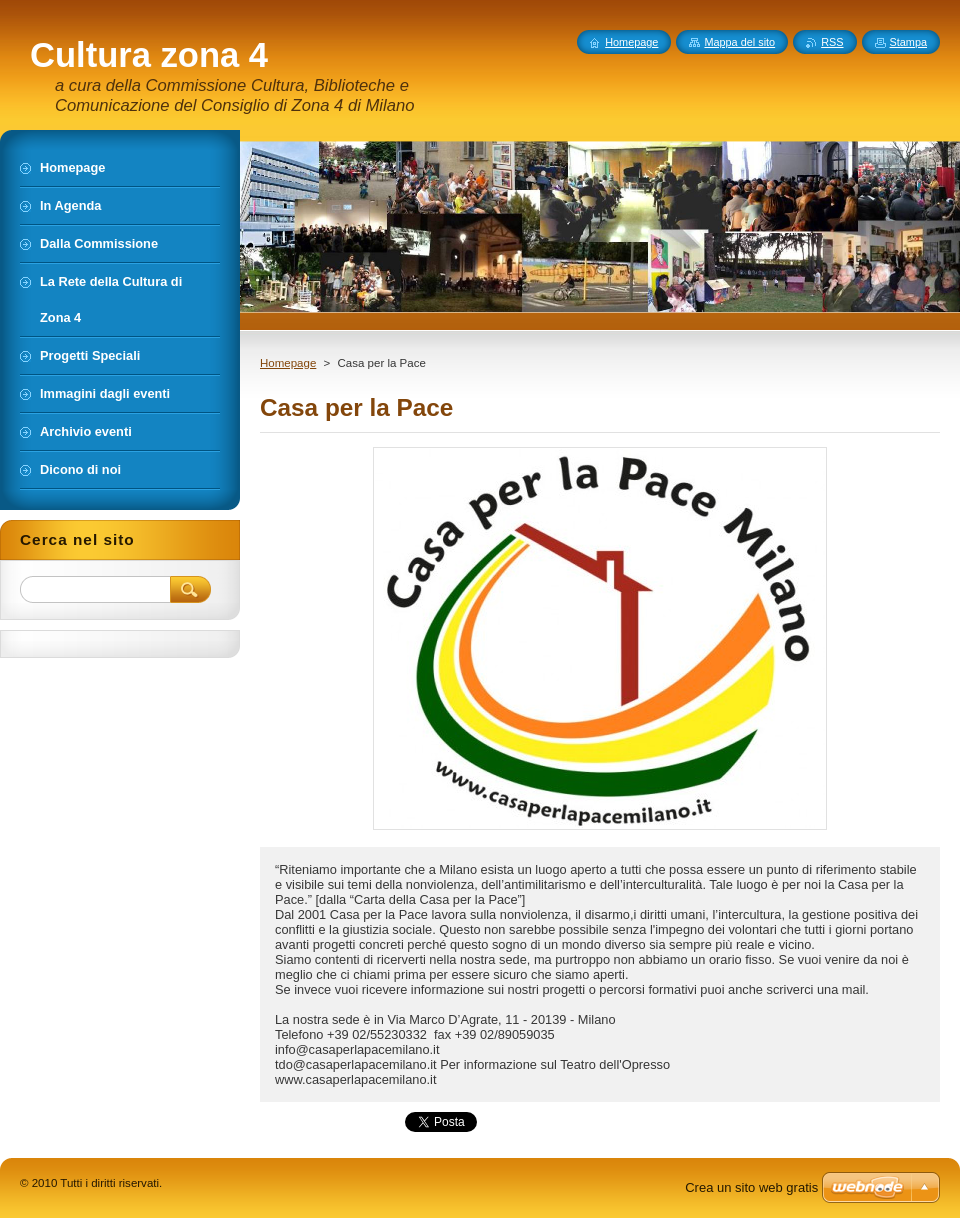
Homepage (288, 363)
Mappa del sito (739, 42)
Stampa (908, 42)
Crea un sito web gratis (751, 1187)
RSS (832, 42)
